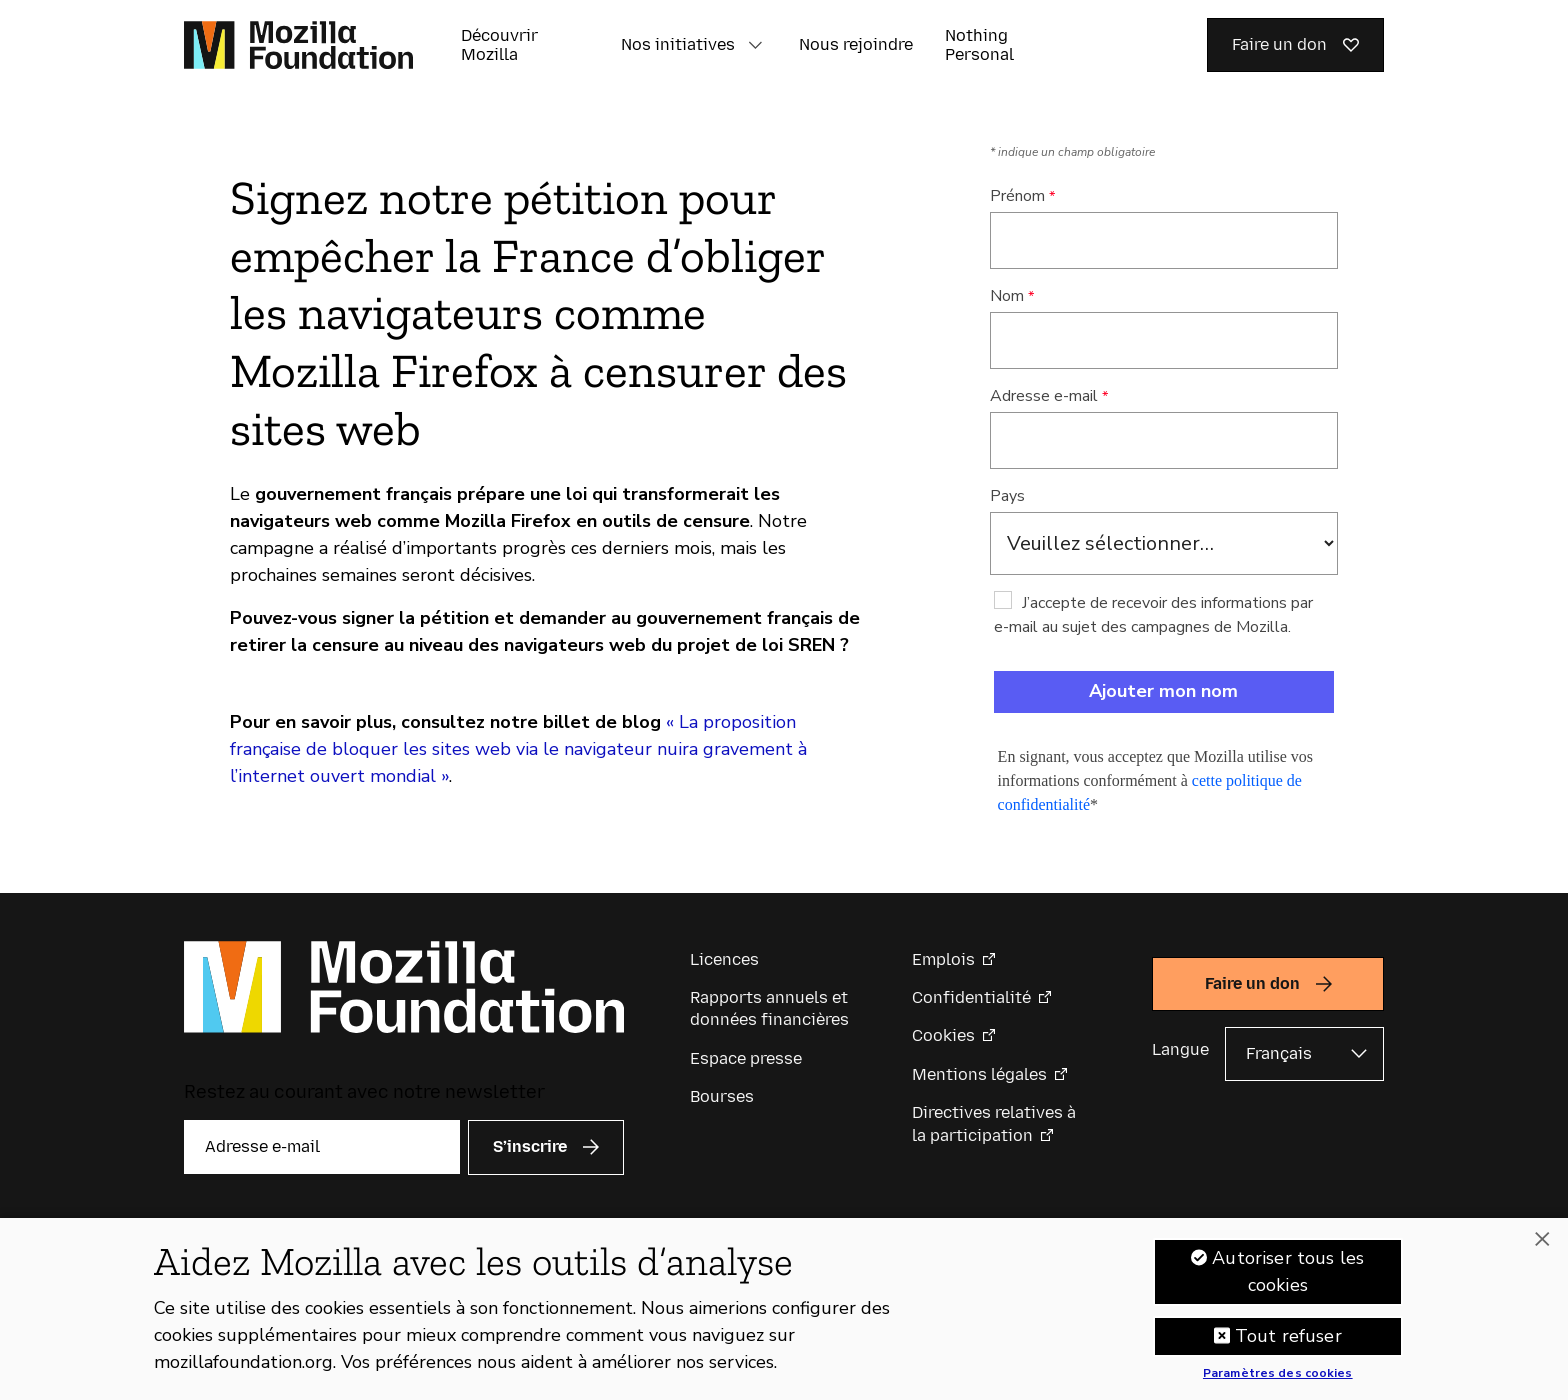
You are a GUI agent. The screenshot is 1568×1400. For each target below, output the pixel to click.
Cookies (943, 1035)
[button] (755, 45)
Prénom (1017, 196)
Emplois (943, 959)
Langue (1180, 1049)
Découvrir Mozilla (499, 45)
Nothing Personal (979, 45)
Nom (1007, 296)
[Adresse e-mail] (322, 1147)
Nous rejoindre (856, 44)
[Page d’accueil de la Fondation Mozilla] (298, 45)
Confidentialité (971, 997)
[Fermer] (1542, 1240)
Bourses (722, 1096)
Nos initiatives (678, 44)
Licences (724, 959)
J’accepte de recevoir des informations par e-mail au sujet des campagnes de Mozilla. (1153, 615)
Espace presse (746, 1058)
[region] (784, 1309)
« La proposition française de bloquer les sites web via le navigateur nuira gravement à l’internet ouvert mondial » (518, 749)
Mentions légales (979, 1074)
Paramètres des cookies (1278, 1374)
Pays (1007, 496)
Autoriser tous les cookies (1288, 1271)
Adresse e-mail (1044, 396)
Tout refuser (1288, 1336)
